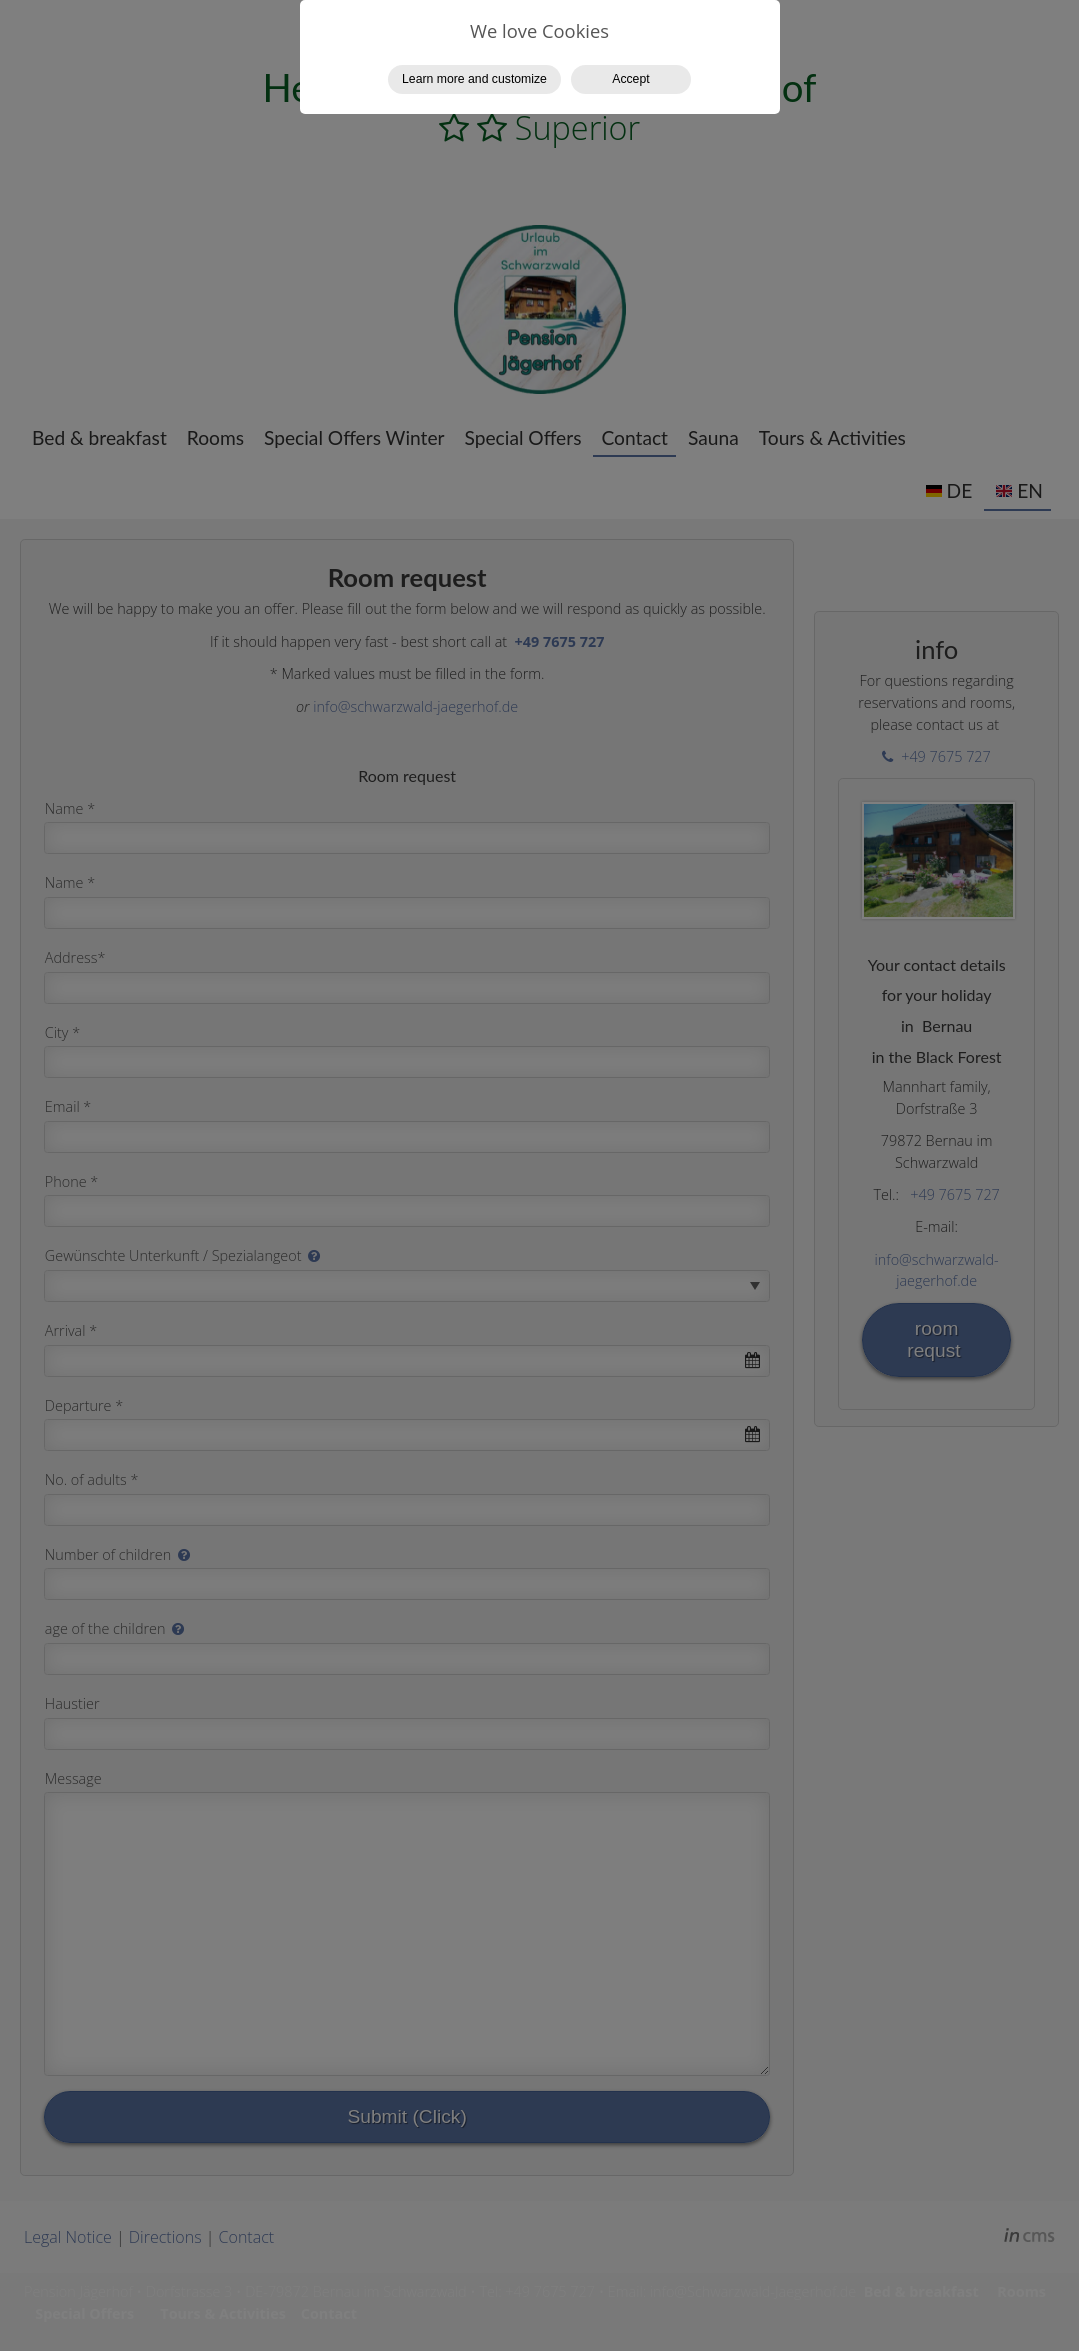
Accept (630, 79)
